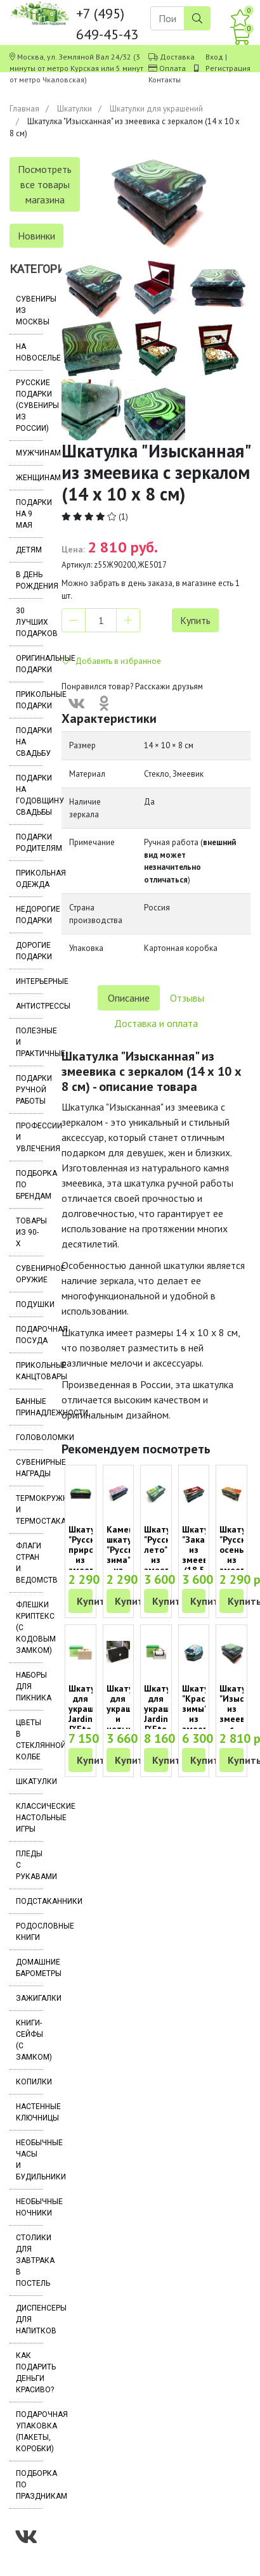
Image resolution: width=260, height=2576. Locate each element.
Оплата (172, 68)
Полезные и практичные (29, 1042)
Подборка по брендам (29, 1185)
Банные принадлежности (29, 1407)
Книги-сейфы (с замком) (29, 2040)
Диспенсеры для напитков (29, 2319)
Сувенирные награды (29, 1468)
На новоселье (29, 352)
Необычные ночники (29, 2207)
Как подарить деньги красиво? (29, 2372)
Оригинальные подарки (29, 664)
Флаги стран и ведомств (29, 1562)
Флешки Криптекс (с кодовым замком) (29, 1627)
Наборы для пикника (29, 1686)
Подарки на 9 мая (29, 514)
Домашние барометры (29, 1968)
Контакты (164, 79)
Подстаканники (29, 1901)
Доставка (177, 56)
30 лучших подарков (29, 622)
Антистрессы (29, 1006)
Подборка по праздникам (29, 2485)
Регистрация (227, 68)
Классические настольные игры (29, 1817)
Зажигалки (29, 1998)
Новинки (36, 235)
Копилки (29, 2081)
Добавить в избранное (111, 661)
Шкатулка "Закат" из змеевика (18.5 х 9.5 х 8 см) (202, 1565)
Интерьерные (29, 981)
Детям (29, 549)
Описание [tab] (129, 998)
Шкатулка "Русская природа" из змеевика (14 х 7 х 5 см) (89, 1565)
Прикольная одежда (29, 879)
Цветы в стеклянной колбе (29, 1739)
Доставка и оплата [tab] (156, 1023)
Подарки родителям (29, 842)
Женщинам (29, 477)
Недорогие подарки (29, 915)
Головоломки (29, 1437)
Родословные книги (29, 1932)
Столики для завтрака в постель (29, 2260)
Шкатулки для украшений (156, 108)
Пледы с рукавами (29, 1865)
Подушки (29, 1304)
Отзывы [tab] (187, 998)
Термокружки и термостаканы (29, 1510)
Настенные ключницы (29, 2112)
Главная (24, 108)
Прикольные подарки (29, 700)
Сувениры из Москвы (29, 310)
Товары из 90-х (29, 1232)
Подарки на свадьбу (29, 742)
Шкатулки (74, 108)
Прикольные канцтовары (29, 1371)
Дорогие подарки (29, 951)
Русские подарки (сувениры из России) (29, 405)
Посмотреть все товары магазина (45, 184)
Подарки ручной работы (29, 1090)
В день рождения (29, 580)
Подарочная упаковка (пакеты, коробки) (29, 2431)
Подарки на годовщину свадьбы (29, 795)
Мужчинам (29, 453)
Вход (214, 56)
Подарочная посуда (29, 1335)
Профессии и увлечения (29, 1137)
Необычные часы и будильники (29, 2159)
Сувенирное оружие (29, 1274)
